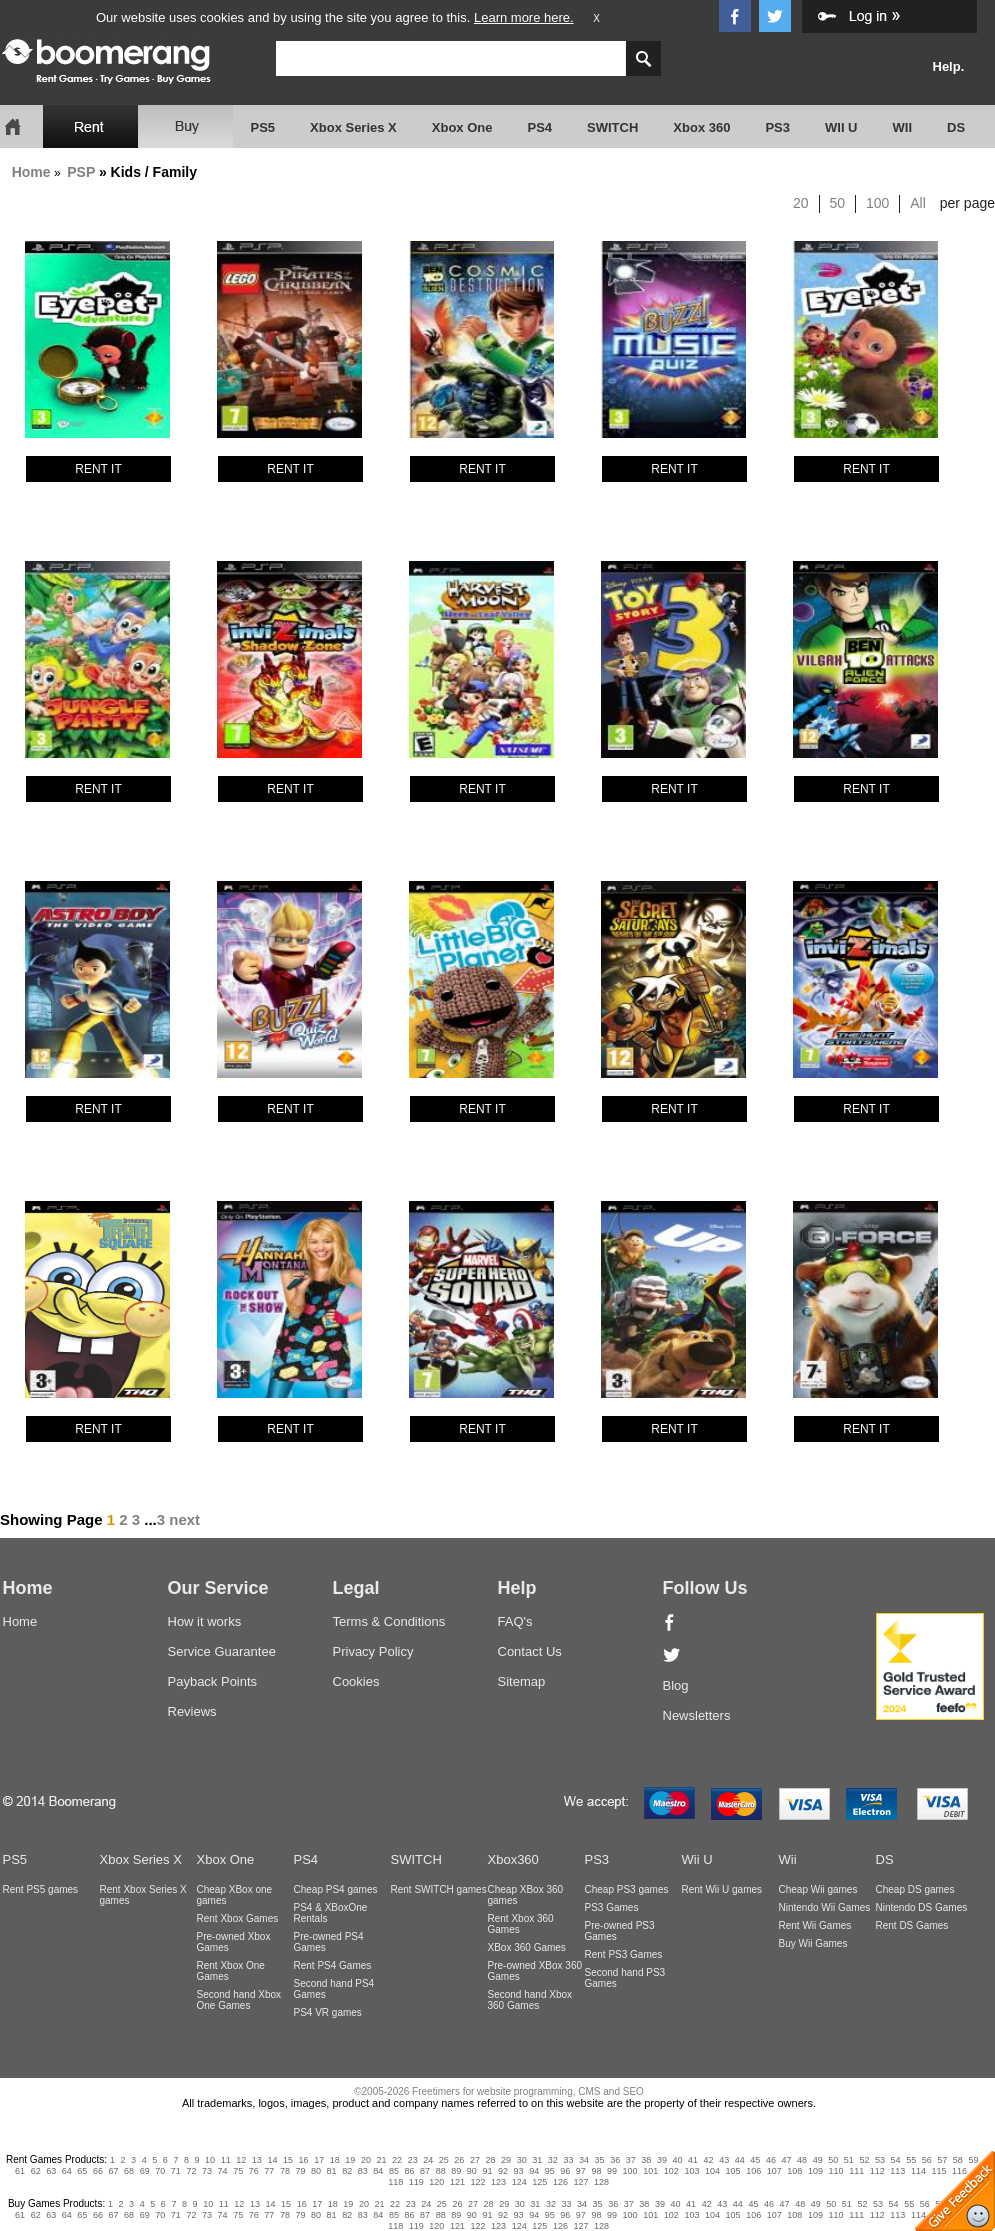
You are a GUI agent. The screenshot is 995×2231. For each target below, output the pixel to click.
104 (712, 2171)
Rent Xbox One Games (231, 1971)
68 (129, 2171)
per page (967, 203)
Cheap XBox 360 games (526, 1895)
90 (472, 2171)
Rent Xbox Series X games (143, 1895)
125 (539, 2182)
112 (877, 2171)
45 (755, 2160)
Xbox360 (513, 1859)
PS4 (539, 127)
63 (51, 2171)
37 (631, 2160)
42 (709, 2160)
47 (787, 2160)
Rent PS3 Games (624, 1954)
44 (740, 2160)
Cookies (356, 1681)
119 (416, 2182)
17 (319, 2160)
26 (459, 2160)
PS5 (263, 127)
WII (903, 127)
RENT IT (98, 469)
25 (444, 2160)
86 (410, 2171)
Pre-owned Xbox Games (234, 1942)
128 (601, 2182)
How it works (205, 1621)
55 (911, 2160)
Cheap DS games (915, 1889)
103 (691, 2171)
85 (394, 2171)
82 (347, 2171)
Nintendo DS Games (922, 1907)
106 (753, 2171)
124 (519, 2182)
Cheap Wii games (818, 1889)
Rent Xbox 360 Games (521, 1924)
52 (864, 2160)
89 (456, 2171)
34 (584, 2160)
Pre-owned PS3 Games (620, 1931)
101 (650, 2171)
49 (818, 2160)
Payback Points (213, 1681)
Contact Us (530, 1651)
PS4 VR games (328, 2012)
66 (98, 2171)
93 (519, 2171)
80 (316, 2171)
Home (31, 172)
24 (428, 2160)
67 (114, 2171)
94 (534, 2171)
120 (436, 2182)
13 (257, 2160)
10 (210, 2160)
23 (413, 2160)
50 (838, 203)
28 (491, 2160)
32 (553, 2160)
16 (304, 2160)
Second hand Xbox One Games (239, 2000)
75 (238, 2171)
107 (774, 2171)
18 (335, 2160)
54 (896, 2160)
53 (880, 2160)
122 (478, 2182)
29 (506, 2160)
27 (475, 2160)
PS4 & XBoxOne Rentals (331, 1913)
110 (836, 2171)
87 (425, 2171)
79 (300, 2171)
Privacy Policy (373, 1651)
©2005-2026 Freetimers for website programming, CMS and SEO (499, 2091)
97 (581, 2171)
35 (600, 2160)
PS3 (777, 127)
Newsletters (697, 1715)
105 (733, 2171)
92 (503, 2171)
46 (771, 2160)
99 (612, 2171)
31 (537, 2160)
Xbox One (462, 127)
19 (350, 2160)
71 (176, 2171)
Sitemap (522, 1681)
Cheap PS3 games (627, 1889)
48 (802, 2160)
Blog (676, 1685)
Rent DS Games (912, 1925)
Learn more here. (524, 17)
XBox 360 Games (527, 1947)
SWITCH (612, 127)
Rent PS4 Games (333, 1965)
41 (693, 2160)
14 (272, 2160)
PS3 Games (612, 1907)
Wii (788, 1859)
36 (615, 2160)
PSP (81, 172)
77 (269, 2171)
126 (560, 2182)
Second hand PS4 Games (334, 1989)
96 (565, 2171)
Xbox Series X (353, 127)
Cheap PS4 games (336, 1889)
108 (794, 2171)
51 (849, 2160)
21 (381, 2160)
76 (254, 2171)
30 (522, 2160)
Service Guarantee (222, 1651)
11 (226, 2160)
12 (241, 2160)
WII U (841, 127)
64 (67, 2171)
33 (568, 2160)
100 (877, 203)
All (918, 203)
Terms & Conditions (389, 1621)
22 (397, 2160)
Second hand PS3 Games (625, 1978)
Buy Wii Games (813, 1943)
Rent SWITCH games (439, 1889)
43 (724, 2160)
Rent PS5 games (41, 1889)
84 (378, 2171)
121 (457, 2182)
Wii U (697, 1859)
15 (288, 2160)
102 (671, 2171)
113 (897, 2171)
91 (487, 2171)
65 (82, 2171)
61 (20, 2171)
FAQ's (515, 1621)
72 (191, 2171)
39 (662, 2160)
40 (677, 2160)
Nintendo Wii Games (825, 1907)
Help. (949, 66)
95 (550, 2171)
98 (596, 2171)
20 (801, 203)
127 (580, 2182)
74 (223, 2171)
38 (646, 2160)
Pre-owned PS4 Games (329, 1942)
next (184, 1519)
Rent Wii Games (815, 1925)
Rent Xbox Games (238, 1918)
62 (36, 2171)
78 (285, 2171)
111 (856, 2171)
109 (815, 2171)
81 (332, 2171)
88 (441, 2171)
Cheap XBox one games (235, 1895)
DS (956, 127)
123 (498, 2182)
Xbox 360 (701, 127)
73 (207, 2171)
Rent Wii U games (722, 1889)
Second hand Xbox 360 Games (530, 2000)
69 (145, 2171)
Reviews (192, 1711)
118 (395, 2182)
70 (160, 2171)
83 (363, 2171)
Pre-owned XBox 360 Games (535, 1971)
